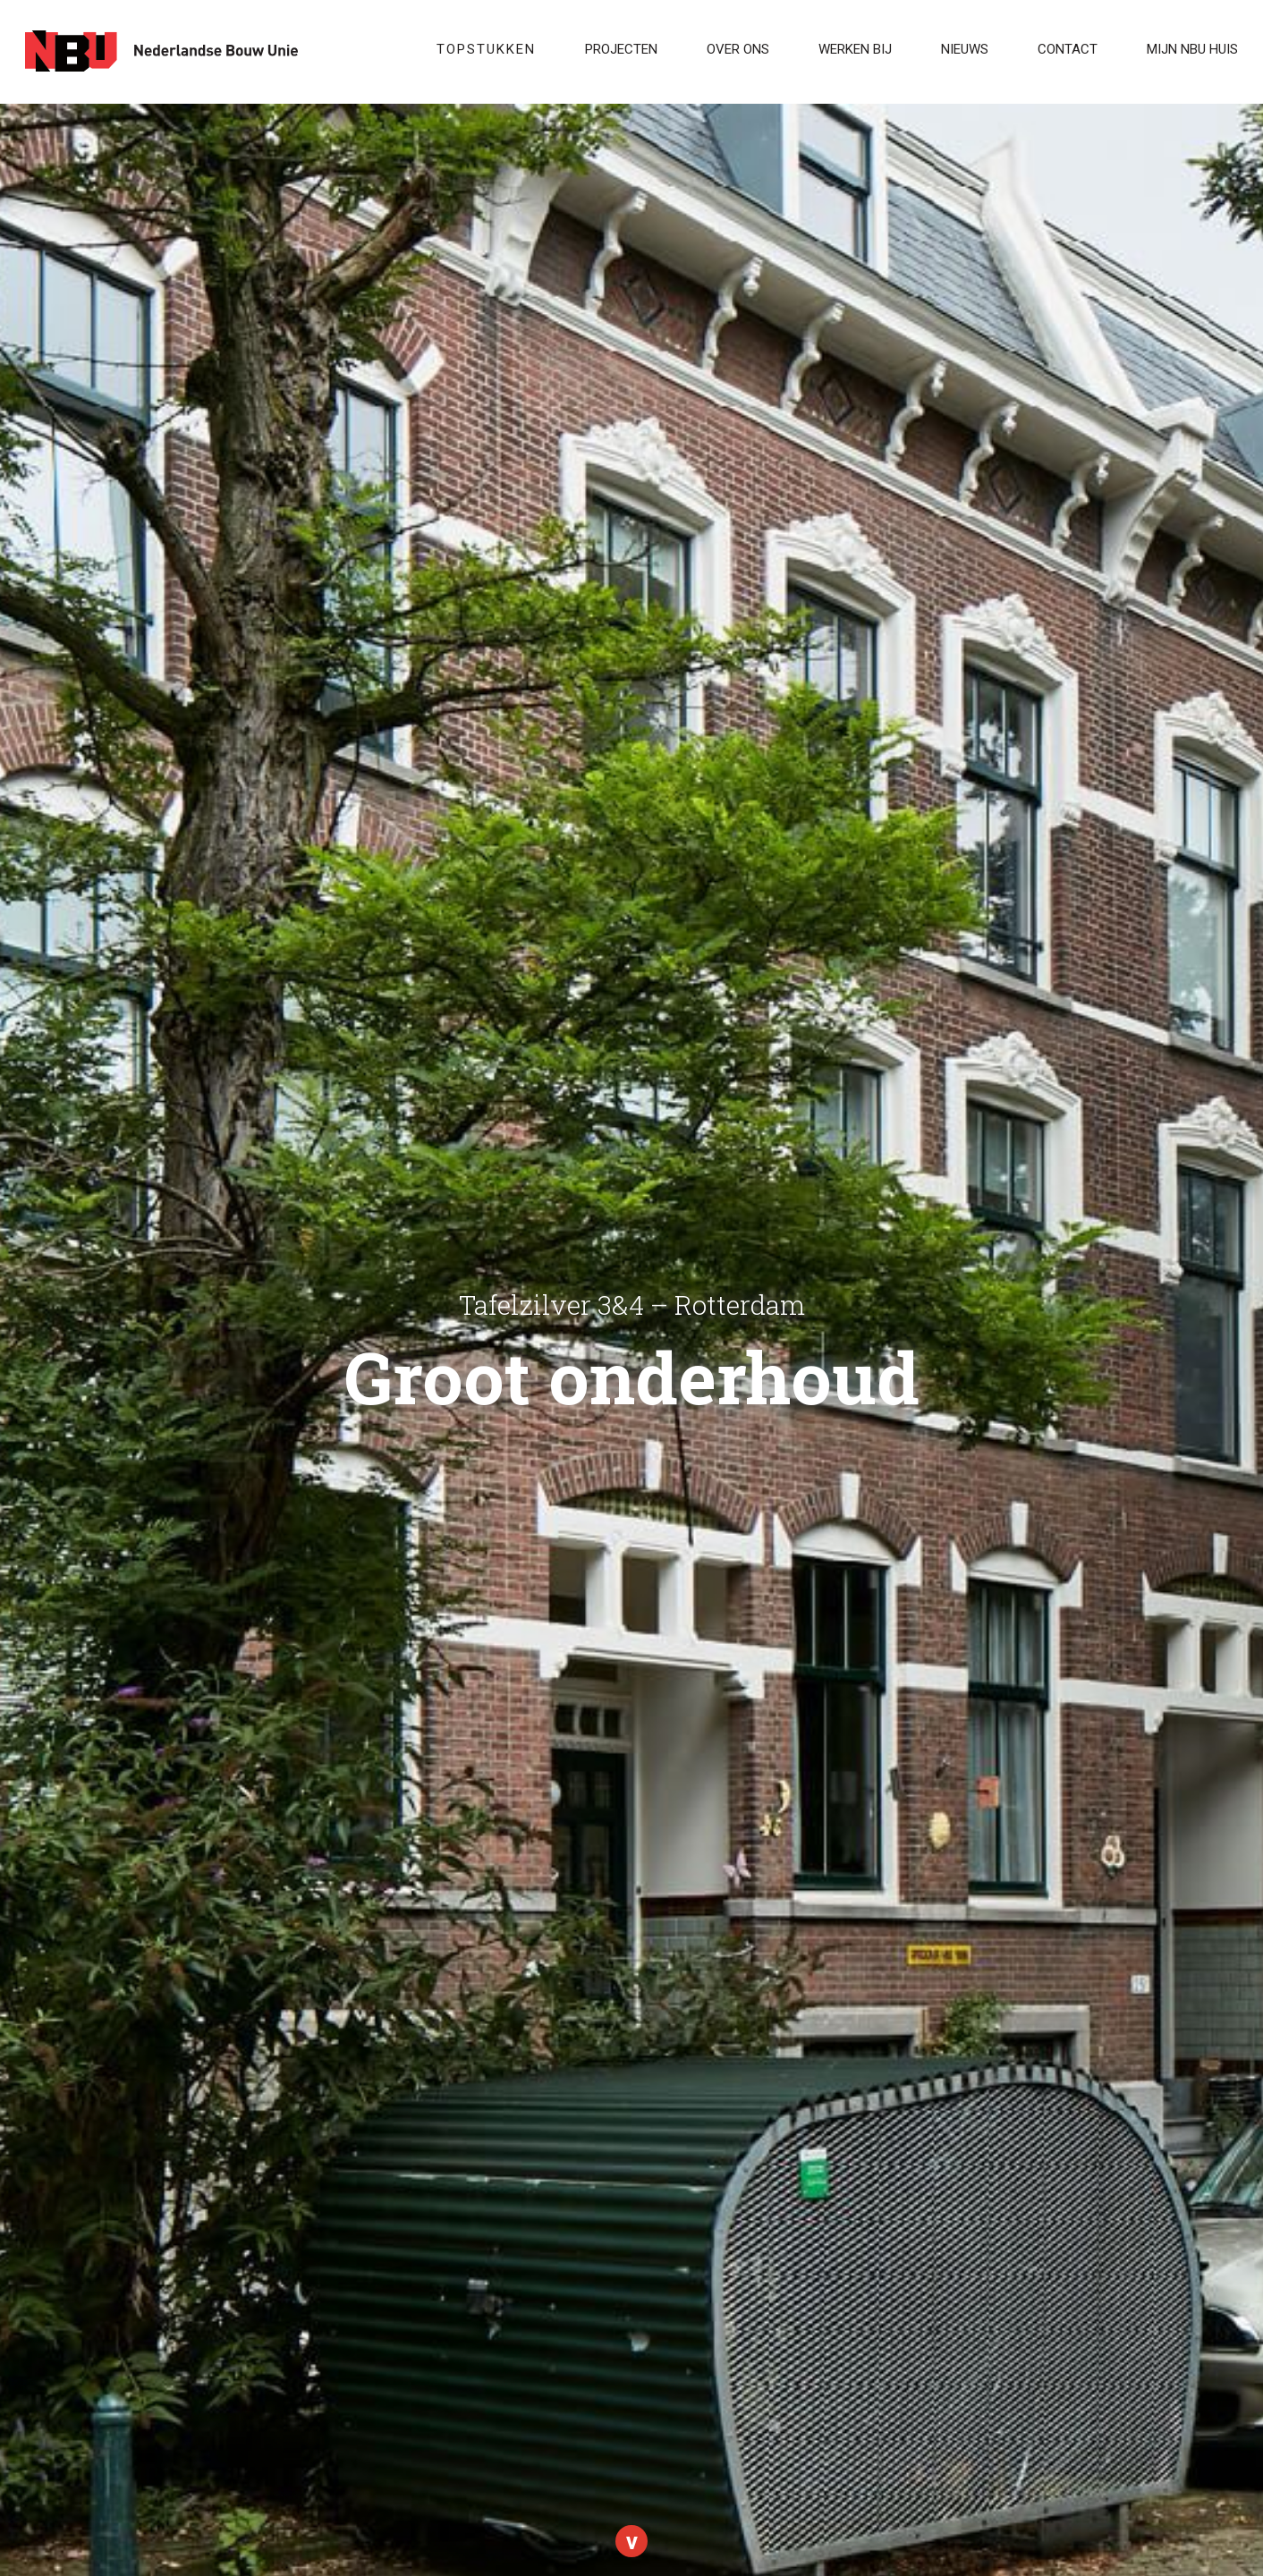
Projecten (621, 49)
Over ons (738, 49)
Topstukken (486, 49)
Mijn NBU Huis (1192, 49)
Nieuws (964, 49)
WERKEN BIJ (855, 49)
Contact (1068, 49)
